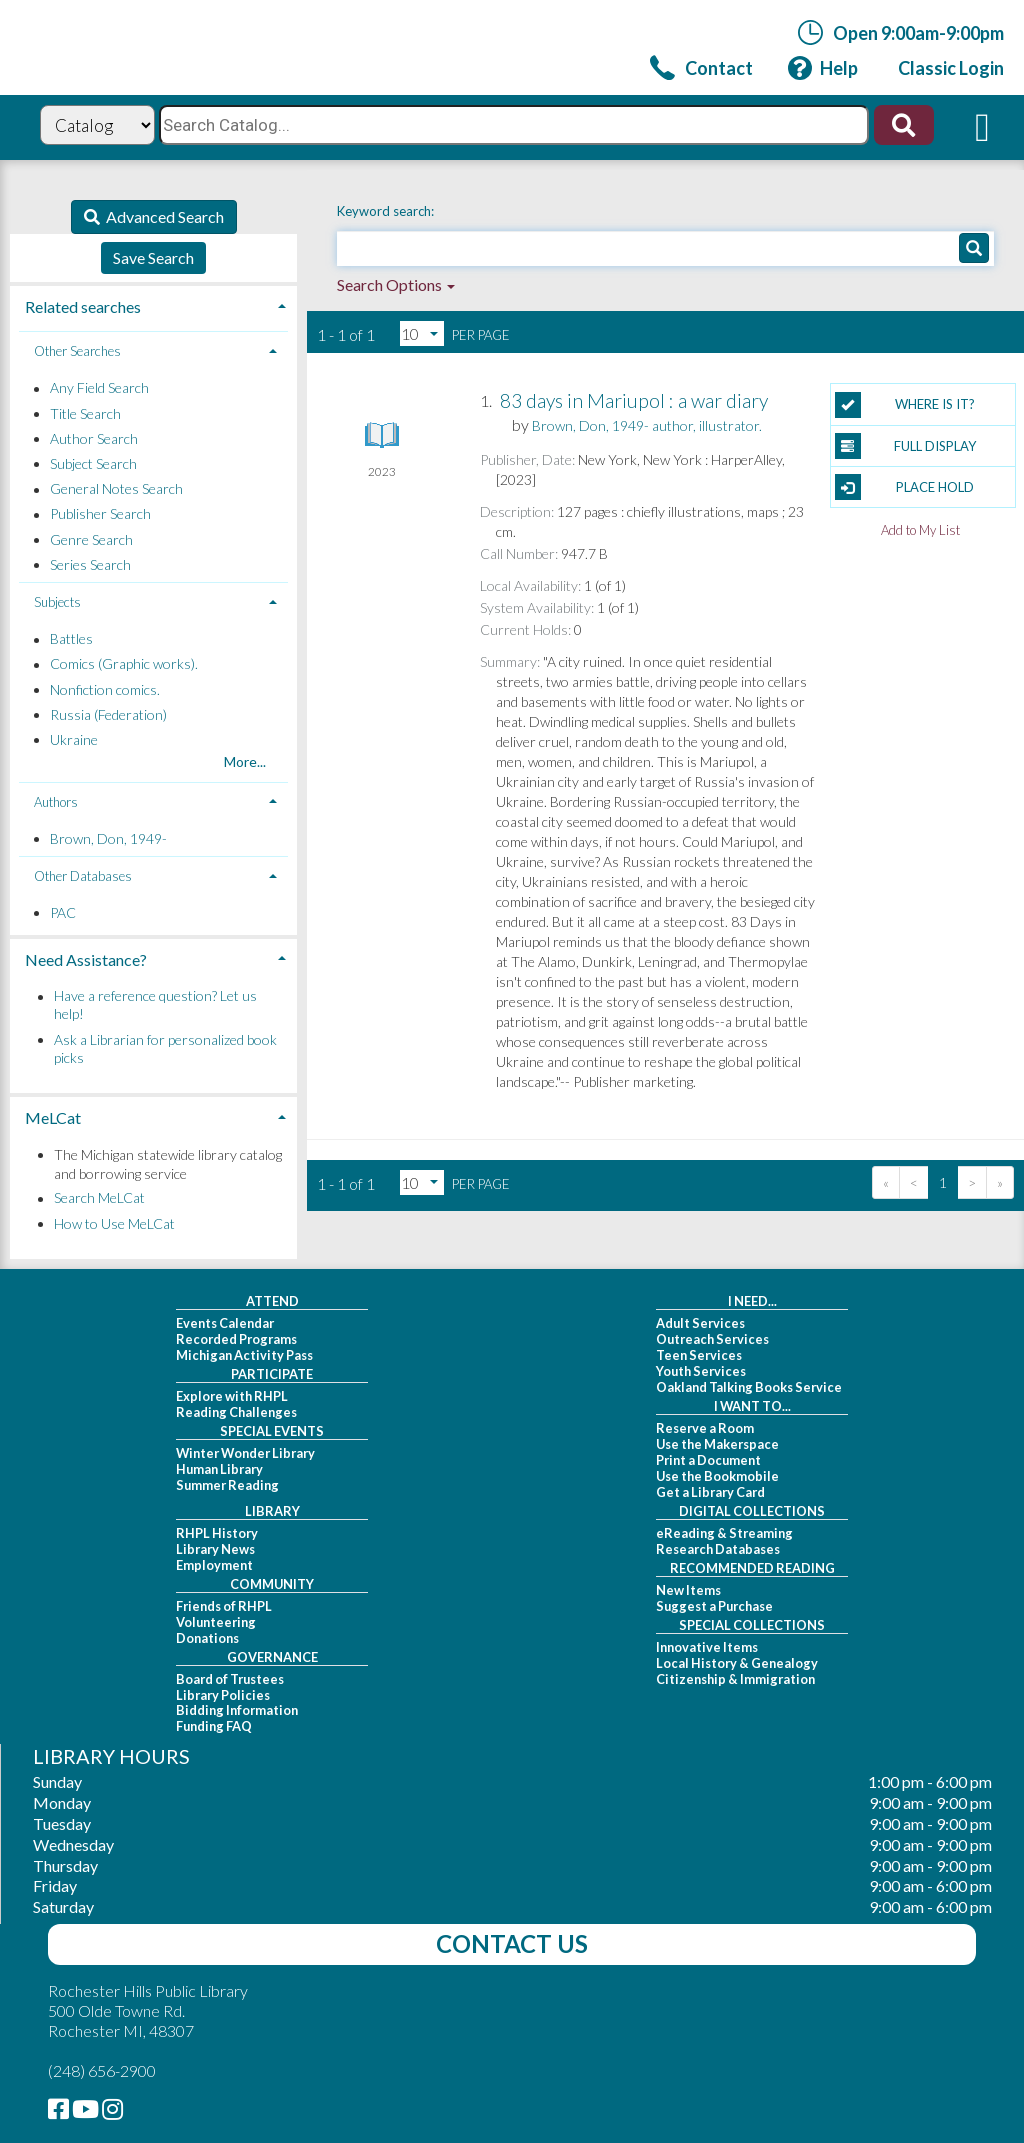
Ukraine (74, 739)
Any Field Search (99, 388)
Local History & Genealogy (737, 1663)
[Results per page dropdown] (422, 333)
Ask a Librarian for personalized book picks (165, 1048)
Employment (214, 1565)
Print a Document (708, 1460)
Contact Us (512, 1943)
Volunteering (216, 1622)
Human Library (219, 1469)
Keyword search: (387, 211)
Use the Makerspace (717, 1444)
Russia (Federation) (108, 714)
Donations (207, 1638)
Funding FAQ (214, 1726)
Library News (215, 1549)
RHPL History (217, 1533)
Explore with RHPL (232, 1396)
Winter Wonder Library (245, 1453)
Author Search (94, 438)
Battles (71, 639)
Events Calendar (225, 1323)
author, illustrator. (647, 425)
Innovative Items (707, 1647)
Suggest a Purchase (714, 1606)
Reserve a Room (705, 1428)
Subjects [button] (57, 602)
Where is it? (905, 405)
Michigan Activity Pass (244, 1355)
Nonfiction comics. (105, 689)
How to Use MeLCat (114, 1223)
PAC (63, 912)
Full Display (905, 446)
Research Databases (718, 1549)
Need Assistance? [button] (86, 959)
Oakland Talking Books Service (749, 1387)
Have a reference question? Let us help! (155, 1005)
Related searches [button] (83, 306)
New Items (688, 1590)
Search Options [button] (396, 284)
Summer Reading (227, 1485)
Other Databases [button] (83, 876)
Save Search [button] (153, 257)
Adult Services (700, 1323)
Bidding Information (237, 1710)
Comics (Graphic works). (124, 664)
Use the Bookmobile (717, 1476)
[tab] (153, 304)
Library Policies (223, 1695)
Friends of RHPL (224, 1606)
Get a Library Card (710, 1492)
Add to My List (920, 529)
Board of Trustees (230, 1679)
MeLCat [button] (53, 1117)
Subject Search (93, 463)
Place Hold (904, 487)
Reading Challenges (236, 1412)
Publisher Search (100, 514)
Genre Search (91, 539)
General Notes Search (116, 489)
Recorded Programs (236, 1339)
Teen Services (699, 1355)
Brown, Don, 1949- (108, 838)
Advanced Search (162, 216)
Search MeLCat (99, 1198)
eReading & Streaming (724, 1533)
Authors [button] (56, 802)
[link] (701, 67)
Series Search (90, 564)
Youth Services (701, 1371)
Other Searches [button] (77, 351)
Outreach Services (712, 1339)
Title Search (85, 413)
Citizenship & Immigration (735, 1679)
